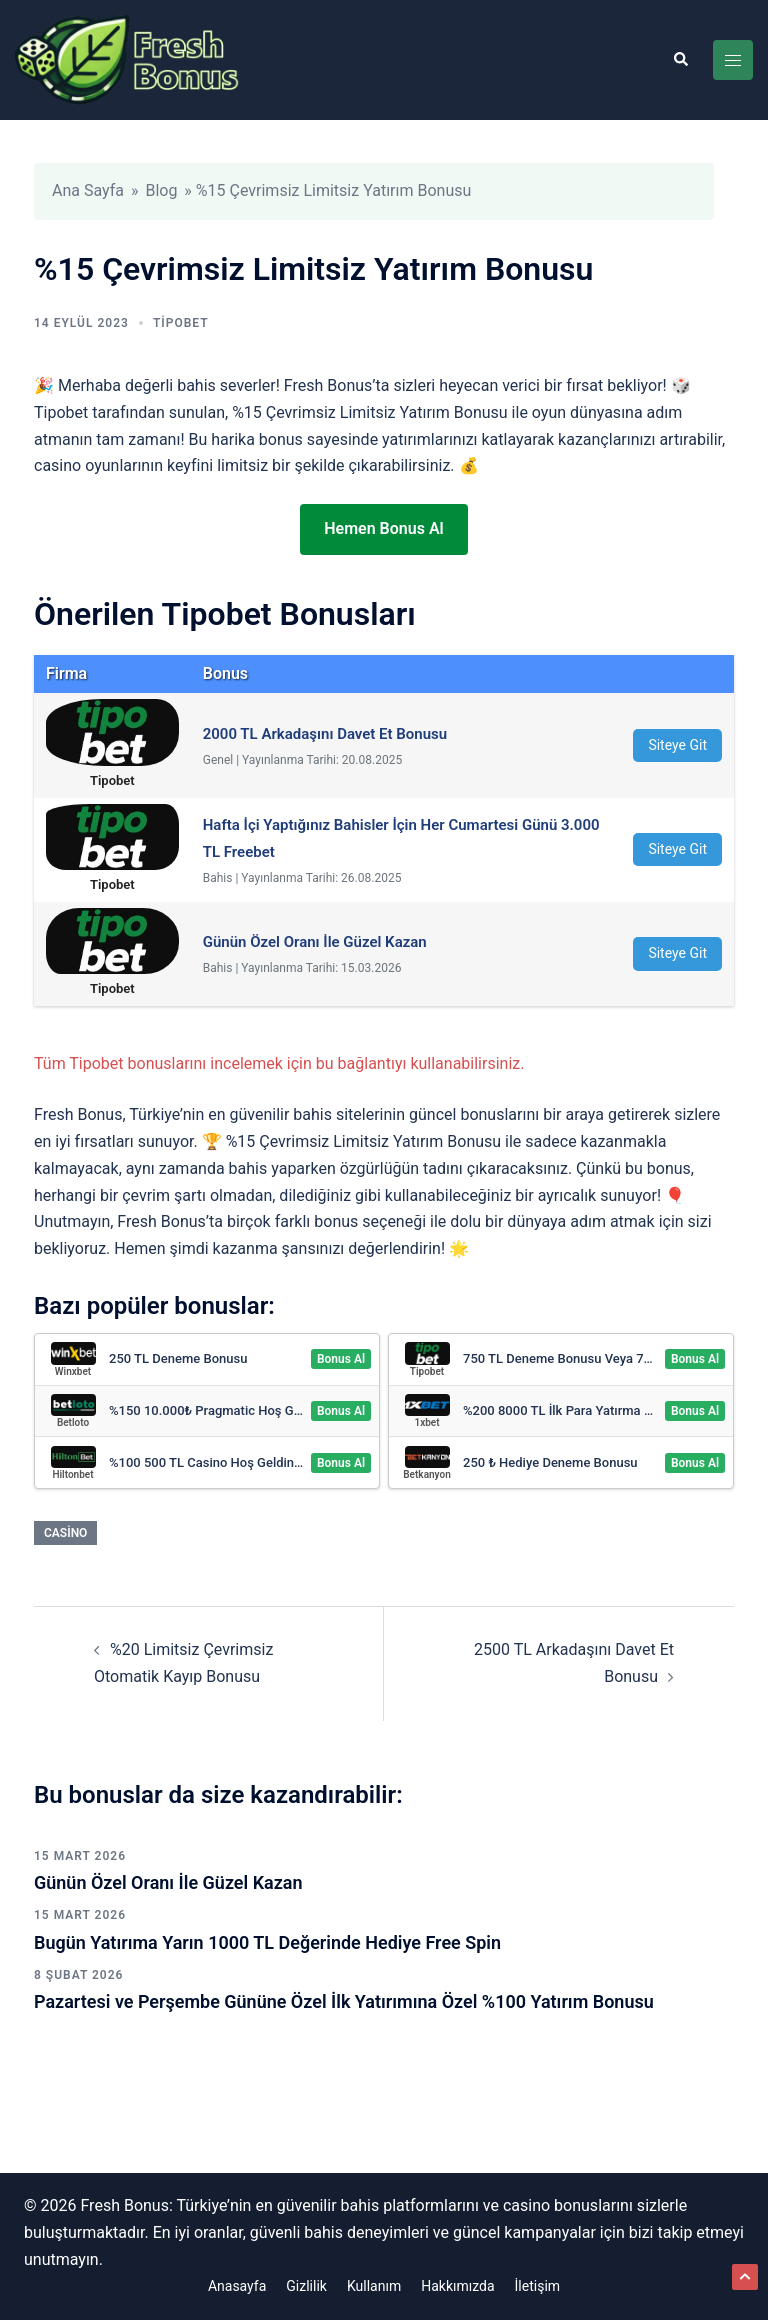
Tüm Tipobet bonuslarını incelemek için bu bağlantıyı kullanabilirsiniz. (279, 1063)
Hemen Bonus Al (383, 528)
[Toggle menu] (733, 60)
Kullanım (374, 2286)
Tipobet (181, 323)
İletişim (538, 2286)
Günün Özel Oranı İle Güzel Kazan (168, 1882)
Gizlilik (306, 2286)
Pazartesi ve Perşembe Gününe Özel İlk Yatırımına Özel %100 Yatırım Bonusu (344, 2001)
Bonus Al (341, 1359)
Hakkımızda (457, 2286)
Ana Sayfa (88, 190)
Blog (161, 190)
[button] (680, 60)
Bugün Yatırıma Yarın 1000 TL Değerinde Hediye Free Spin (267, 1942)
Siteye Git (677, 745)
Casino (65, 1533)
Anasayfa (237, 2286)
